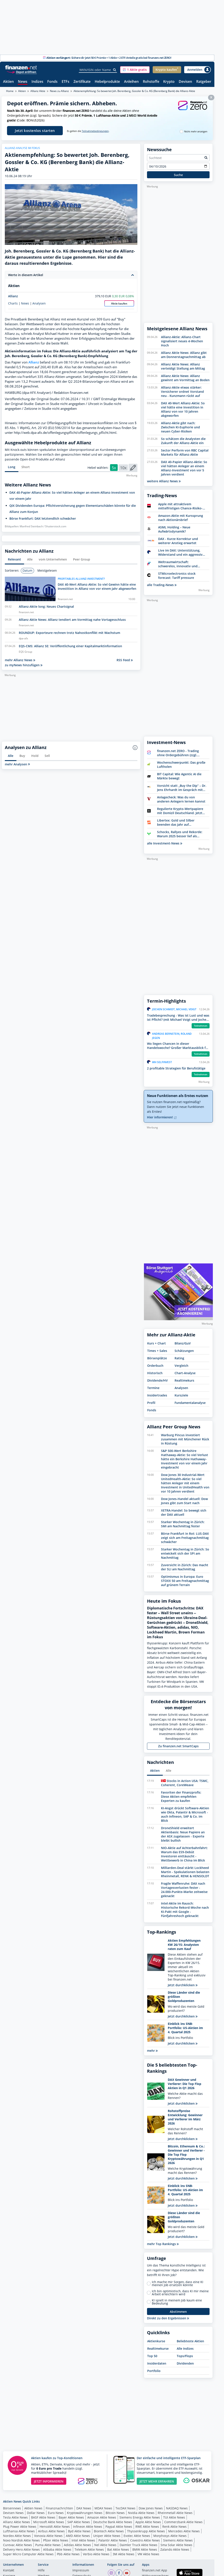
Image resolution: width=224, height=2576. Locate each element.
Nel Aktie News (105, 2545)
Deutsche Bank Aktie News (112, 2522)
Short (25, 467)
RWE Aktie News (147, 2526)
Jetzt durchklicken (183, 1985)
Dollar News (36, 2513)
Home (10, 91)
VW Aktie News (148, 2554)
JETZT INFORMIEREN (48, 2481)
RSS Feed (125, 660)
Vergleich (181, 1365)
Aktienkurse (156, 2341)
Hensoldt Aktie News (55, 2526)
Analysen (39, 303)
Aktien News (33, 2508)
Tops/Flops (185, 2356)
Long (11, 467)
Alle (30, 559)
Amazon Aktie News (101, 2517)
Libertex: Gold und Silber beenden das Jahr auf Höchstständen (175, 822)
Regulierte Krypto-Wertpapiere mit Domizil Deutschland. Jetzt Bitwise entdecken (180, 811)
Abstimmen (178, 2312)
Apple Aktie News (148, 2522)
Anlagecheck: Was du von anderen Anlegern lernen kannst (181, 799)
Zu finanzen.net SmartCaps (178, 1746)
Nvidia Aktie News (141, 2513)
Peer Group (81, 559)
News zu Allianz (59, 91)
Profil (151, 1403)
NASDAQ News (177, 2508)
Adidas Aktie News (77, 2545)
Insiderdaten (156, 2363)
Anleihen (131, 82)
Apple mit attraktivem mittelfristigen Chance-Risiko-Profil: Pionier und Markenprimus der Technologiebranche (180, 506)
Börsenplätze (157, 1358)
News (22, 82)
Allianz (13, 296)
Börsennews (12, 2508)
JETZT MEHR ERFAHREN (157, 2481)
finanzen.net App (154, 2570)
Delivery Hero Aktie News (21, 2549)
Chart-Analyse (185, 1373)
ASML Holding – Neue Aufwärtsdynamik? (174, 529)
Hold (34, 756)
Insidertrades (157, 1395)
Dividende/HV (157, 1380)
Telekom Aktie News (89, 2549)
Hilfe (41, 2570)
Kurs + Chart (156, 1343)
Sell (47, 756)
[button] (135, 69)
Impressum (80, 2570)
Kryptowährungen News (84, 2513)
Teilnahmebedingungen (95, 131)
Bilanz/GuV (183, 1343)
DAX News (83, 2508)
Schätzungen (184, 1351)
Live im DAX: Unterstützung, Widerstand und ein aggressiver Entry (182, 552)
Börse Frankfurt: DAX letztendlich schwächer (42, 518)
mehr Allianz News (20, 660)
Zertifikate (82, 82)
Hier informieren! (162, 1117)
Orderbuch (155, 1365)
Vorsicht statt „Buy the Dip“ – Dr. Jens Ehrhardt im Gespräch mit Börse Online (181, 788)
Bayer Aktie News (71, 2517)
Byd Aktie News (79, 2531)
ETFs (65, 82)
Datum (27, 570)
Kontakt (8, 2570)
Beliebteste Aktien (190, 2341)
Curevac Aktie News (17, 2545)
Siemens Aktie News (178, 2540)
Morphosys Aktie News (170, 2536)
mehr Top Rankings (163, 2244)
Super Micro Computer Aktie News (28, 2554)
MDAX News (103, 2508)
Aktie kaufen (119, 303)
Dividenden (185, 2363)
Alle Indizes (185, 2348)
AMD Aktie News (78, 2536)
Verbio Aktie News (96, 2554)
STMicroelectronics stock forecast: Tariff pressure (177, 575)
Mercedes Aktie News (184, 2531)
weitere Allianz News (164, 481)
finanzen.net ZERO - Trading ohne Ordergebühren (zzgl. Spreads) (178, 753)
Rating (179, 1358)
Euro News (56, 2513)
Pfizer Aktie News (55, 2540)
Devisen (185, 82)
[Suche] (114, 70)
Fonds (52, 82)
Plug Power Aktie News (19, 2526)
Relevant (14, 559)
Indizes (37, 82)
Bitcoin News (115, 2513)
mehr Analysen (17, 764)
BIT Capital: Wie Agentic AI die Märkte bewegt (179, 776)
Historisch (155, 1373)
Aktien (8, 82)
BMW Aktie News (144, 2549)
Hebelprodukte (107, 82)
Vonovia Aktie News (48, 2536)
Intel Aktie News (83, 2540)
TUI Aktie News (174, 2517)
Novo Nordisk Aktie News (21, 2540)
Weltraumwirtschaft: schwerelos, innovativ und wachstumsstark (178, 564)
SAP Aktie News (78, 2522)
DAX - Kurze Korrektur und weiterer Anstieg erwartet (178, 541)
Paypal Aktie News (118, 2526)
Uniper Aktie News (106, 2536)
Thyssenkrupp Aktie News (146, 2531)
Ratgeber (203, 82)
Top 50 (152, 2356)
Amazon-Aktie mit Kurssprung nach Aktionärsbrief (180, 518)
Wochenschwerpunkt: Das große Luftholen (181, 764)
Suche (178, 175)
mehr (152, 2050)
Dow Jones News (151, 2508)
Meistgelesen (47, 570)
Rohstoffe (151, 82)
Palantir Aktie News (112, 2540)
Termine (153, 1388)
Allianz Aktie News (16, 2522)
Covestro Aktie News (145, 2540)
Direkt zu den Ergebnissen (168, 2318)
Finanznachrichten (59, 2508)
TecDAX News (125, 2508)
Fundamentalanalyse (190, 1403)
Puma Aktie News (48, 2545)
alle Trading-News (162, 585)
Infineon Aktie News (87, 2526)
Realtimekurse (158, 2348)
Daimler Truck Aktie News (138, 2545)
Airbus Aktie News (51, 2531)
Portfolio (154, 2371)
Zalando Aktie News (174, 2549)
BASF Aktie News (43, 2517)
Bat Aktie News (118, 2549)
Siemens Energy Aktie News (139, 2517)
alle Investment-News (164, 843)
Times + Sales (157, 1351)
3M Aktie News (123, 2554)
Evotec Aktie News (137, 2536)
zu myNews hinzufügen (23, 665)
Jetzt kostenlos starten (35, 130)
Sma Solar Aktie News (176, 2545)
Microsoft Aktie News (48, 2522)
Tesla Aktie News (15, 2517)
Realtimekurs (184, 1380)
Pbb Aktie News (68, 2554)
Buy (22, 756)
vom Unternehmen (53, 559)
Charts (13, 303)
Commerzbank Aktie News (183, 2522)
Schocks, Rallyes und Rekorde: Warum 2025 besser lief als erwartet (179, 834)
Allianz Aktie (37, 91)
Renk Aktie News (174, 2526)
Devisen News (13, 2513)
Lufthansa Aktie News (19, 2531)
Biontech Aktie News (109, 2531)
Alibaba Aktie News (57, 2549)
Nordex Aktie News (17, 2536)
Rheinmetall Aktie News (175, 2513)
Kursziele (181, 1395)
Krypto (169, 82)
